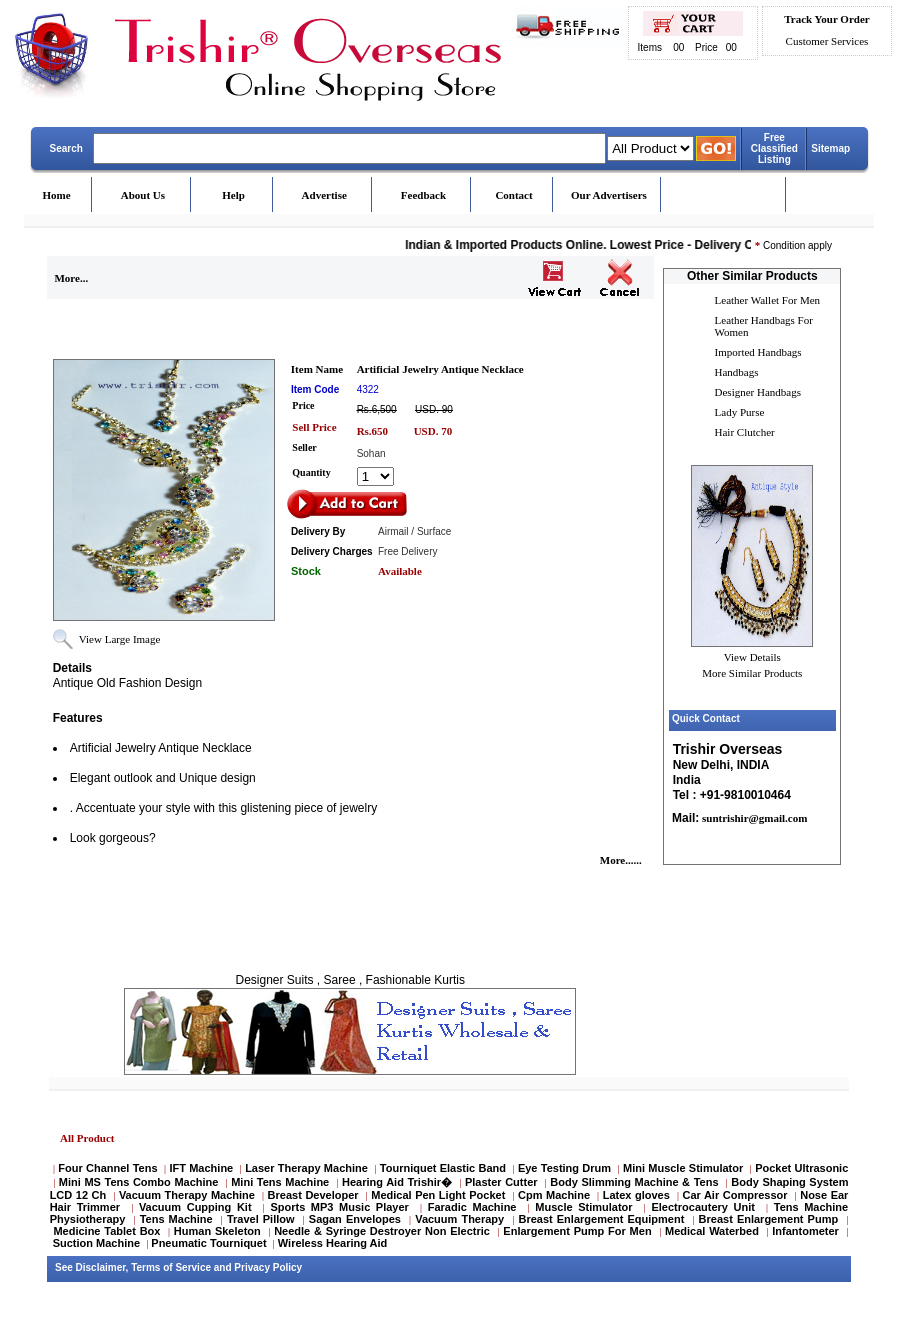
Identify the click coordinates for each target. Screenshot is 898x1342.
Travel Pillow (261, 1219)
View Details (752, 657)
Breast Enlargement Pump (769, 1219)
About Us (143, 195)
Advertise (324, 195)
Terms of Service (171, 1267)
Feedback (423, 195)
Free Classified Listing (774, 148)
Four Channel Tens (107, 1168)
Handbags (737, 372)
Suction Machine (96, 1243)
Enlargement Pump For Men (577, 1231)
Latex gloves (636, 1195)
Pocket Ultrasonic (801, 1168)
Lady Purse (740, 412)
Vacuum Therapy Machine (187, 1195)
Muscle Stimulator (583, 1207)
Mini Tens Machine (280, 1182)
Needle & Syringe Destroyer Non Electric (382, 1231)
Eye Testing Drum (564, 1168)
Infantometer (805, 1231)
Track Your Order (826, 19)
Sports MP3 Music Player (339, 1207)
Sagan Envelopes (355, 1219)
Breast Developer (313, 1195)
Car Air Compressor (734, 1195)
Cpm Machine (554, 1195)
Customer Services (827, 41)
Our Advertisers (609, 195)
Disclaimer (101, 1267)
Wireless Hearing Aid (333, 1243)
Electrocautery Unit (702, 1207)
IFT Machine (201, 1168)
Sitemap (830, 148)
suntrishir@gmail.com (753, 818)
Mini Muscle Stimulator (683, 1168)
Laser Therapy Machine (306, 1168)
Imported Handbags (758, 352)
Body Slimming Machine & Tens (634, 1182)
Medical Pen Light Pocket (438, 1195)
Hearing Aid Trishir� (397, 1182)
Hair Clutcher (745, 432)
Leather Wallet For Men (768, 300)
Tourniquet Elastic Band (443, 1168)
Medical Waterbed (712, 1231)
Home (57, 195)
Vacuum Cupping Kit (195, 1207)
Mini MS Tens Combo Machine (139, 1182)
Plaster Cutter (501, 1182)
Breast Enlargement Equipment (601, 1219)
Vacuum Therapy (459, 1219)
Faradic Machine (472, 1207)
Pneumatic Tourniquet (208, 1243)
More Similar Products (752, 673)
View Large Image (120, 639)
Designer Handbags (758, 392)
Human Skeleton (217, 1231)
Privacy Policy (268, 1267)
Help (233, 195)
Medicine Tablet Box (106, 1231)
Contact (513, 195)
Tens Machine (176, 1219)
